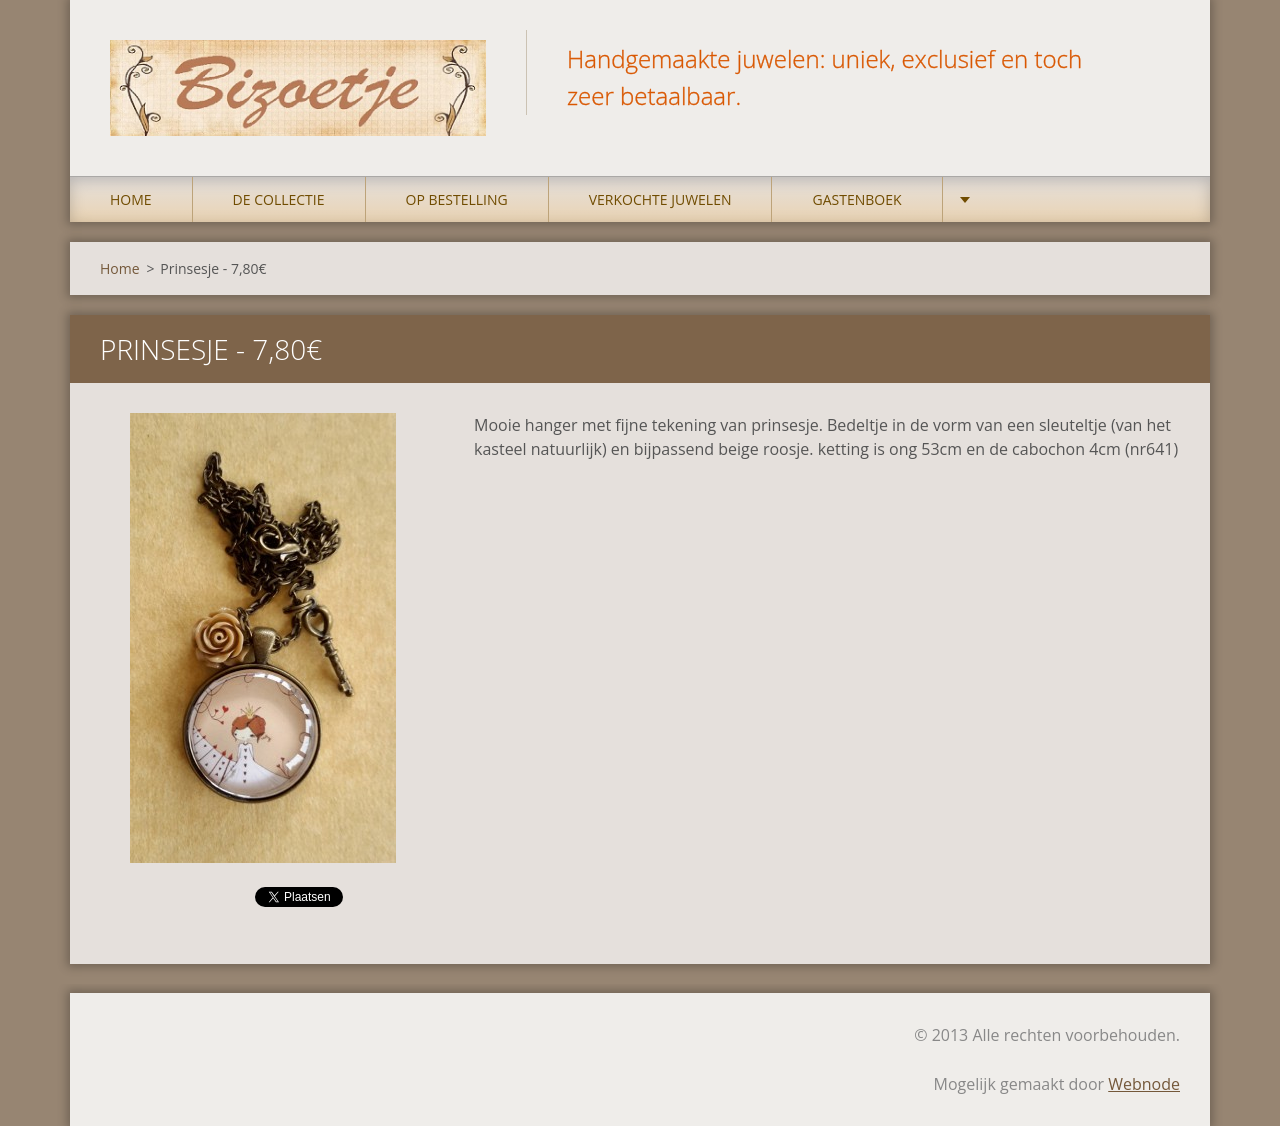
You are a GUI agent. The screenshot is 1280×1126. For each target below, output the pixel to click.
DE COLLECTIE (279, 199)
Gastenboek (856, 199)
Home (131, 199)
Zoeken (1158, 58)
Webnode (1144, 1084)
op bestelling (457, 199)
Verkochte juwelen (660, 199)
